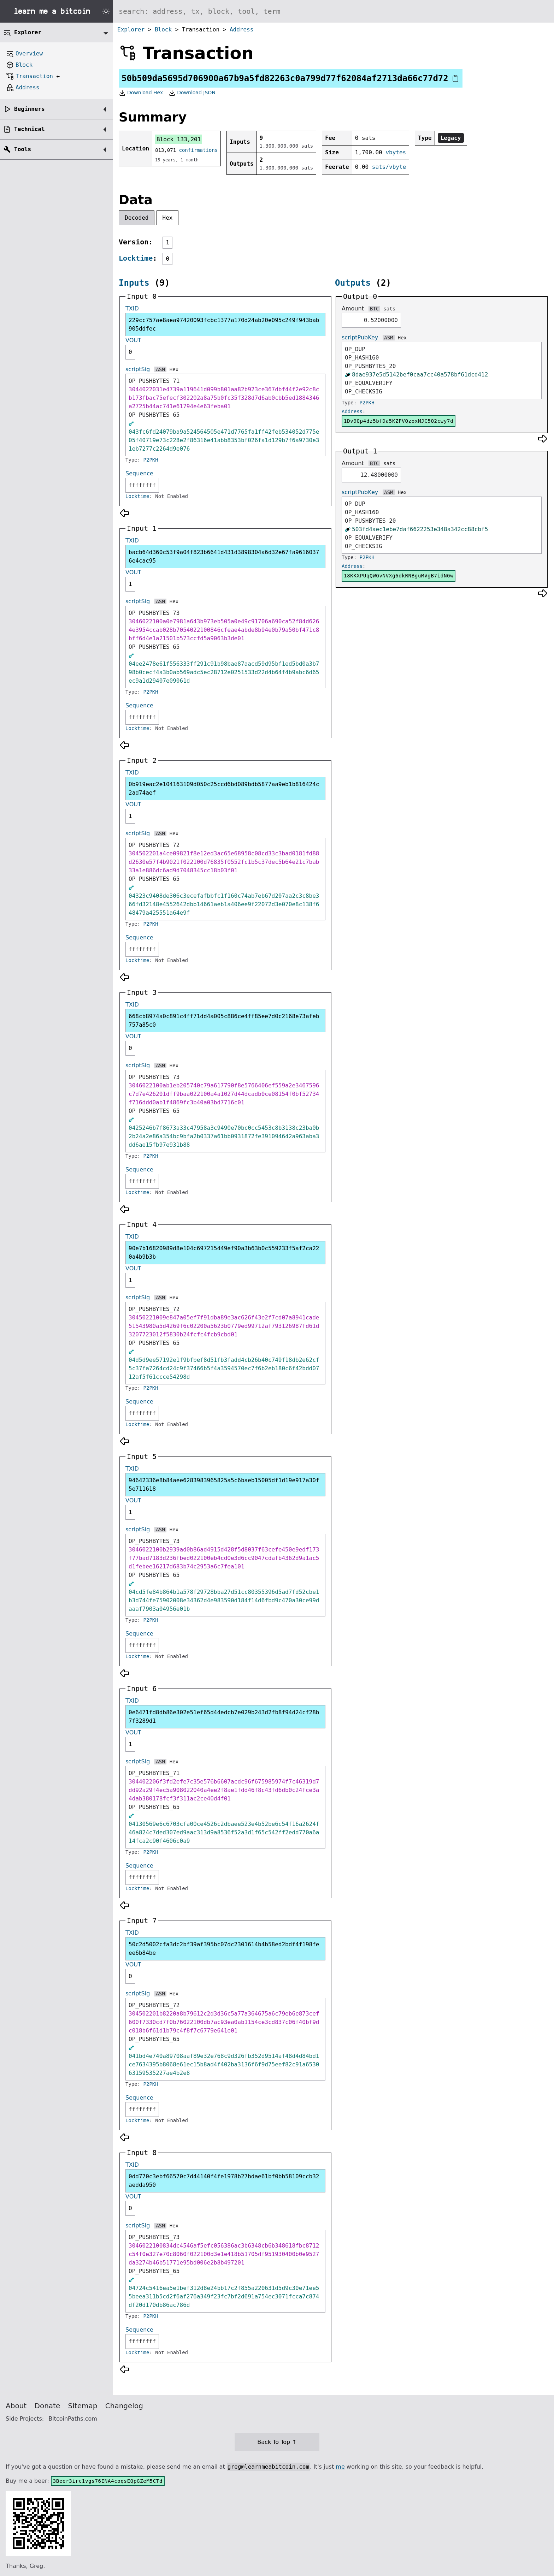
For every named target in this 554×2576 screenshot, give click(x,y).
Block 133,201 (179, 139)
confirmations (198, 150)
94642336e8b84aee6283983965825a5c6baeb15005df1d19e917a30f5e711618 (224, 1484)
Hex (168, 217)
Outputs (353, 283)
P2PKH (150, 460)
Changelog (124, 2406)
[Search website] (333, 11)
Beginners (29, 109)
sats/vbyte (389, 167)
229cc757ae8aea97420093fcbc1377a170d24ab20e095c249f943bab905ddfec (224, 324)
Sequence (139, 473)
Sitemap (83, 2406)
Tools (22, 149)
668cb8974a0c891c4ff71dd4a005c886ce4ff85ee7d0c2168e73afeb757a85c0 (224, 1020)
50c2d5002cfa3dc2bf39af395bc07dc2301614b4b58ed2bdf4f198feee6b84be (224, 1948)
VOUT (133, 340)
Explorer (131, 29)
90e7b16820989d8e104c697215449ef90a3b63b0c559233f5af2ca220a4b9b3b (224, 1252)
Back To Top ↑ (276, 2442)
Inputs (134, 283)
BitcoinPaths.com (72, 2418)
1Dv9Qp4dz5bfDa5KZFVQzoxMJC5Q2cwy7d (398, 421)
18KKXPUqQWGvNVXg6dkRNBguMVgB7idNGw (398, 575)
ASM (160, 369)
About (16, 2406)
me (340, 2466)
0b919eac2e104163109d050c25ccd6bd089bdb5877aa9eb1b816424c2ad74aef (224, 788)
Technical (29, 129)
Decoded (136, 217)
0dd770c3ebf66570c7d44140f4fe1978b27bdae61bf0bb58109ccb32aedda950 (224, 2180)
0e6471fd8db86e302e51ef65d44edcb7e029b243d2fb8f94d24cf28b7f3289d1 (224, 1716)
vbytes (395, 152)
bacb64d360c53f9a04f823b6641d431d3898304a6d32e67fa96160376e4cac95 (224, 556)
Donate (47, 2406)
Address (241, 29)
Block (163, 29)
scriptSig (137, 369)
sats (389, 308)
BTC (374, 308)
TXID (132, 308)
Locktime (136, 258)
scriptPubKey (360, 337)
